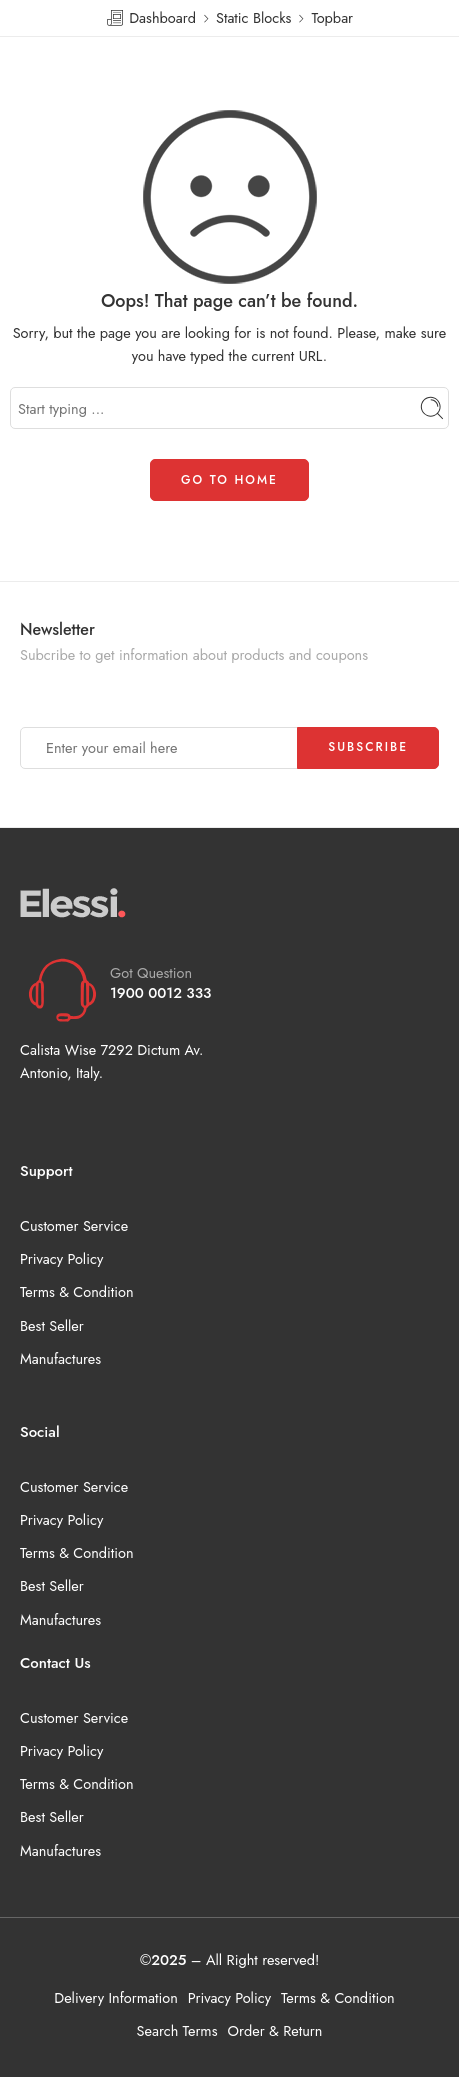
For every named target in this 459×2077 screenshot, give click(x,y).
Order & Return (275, 2030)
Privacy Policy (61, 1258)
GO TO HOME (229, 480)
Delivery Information (115, 1997)
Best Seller (52, 1325)
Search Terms (177, 2030)
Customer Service (74, 1225)
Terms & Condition (77, 1291)
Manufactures (60, 1358)
